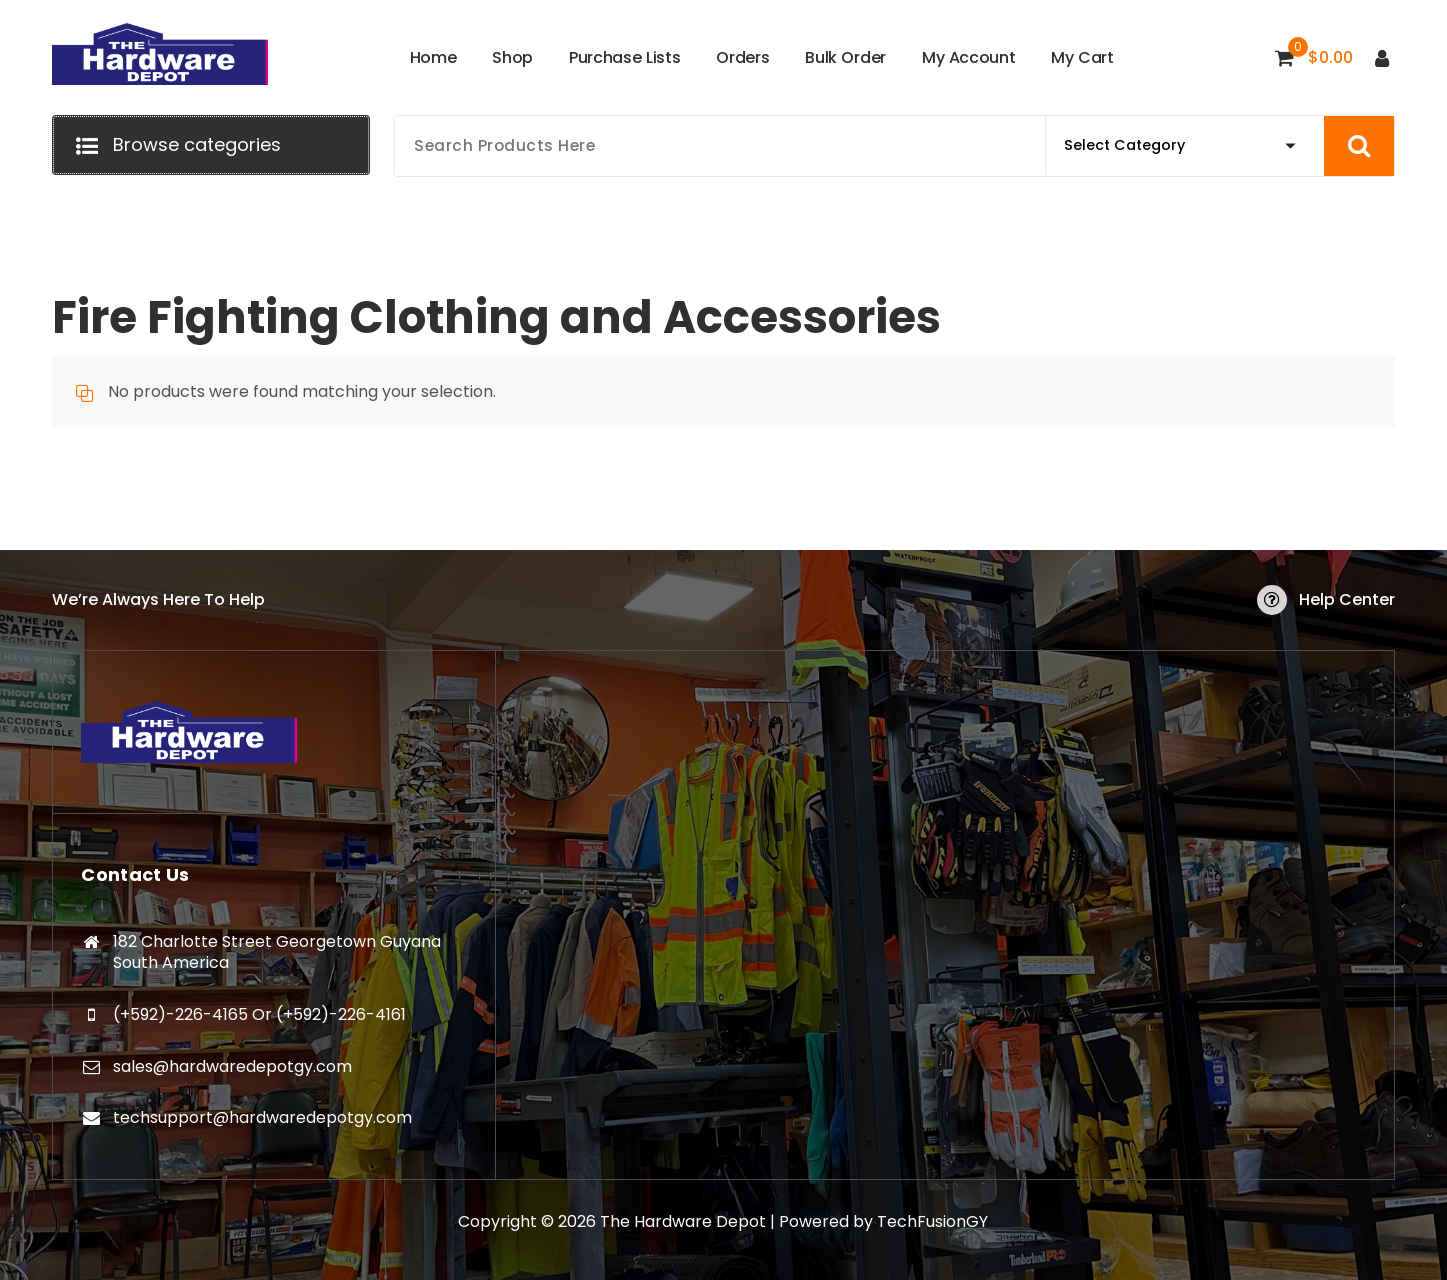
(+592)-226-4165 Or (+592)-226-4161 (259, 1014)
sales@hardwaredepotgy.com (232, 1066)
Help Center (1347, 599)
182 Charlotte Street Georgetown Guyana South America (277, 952)
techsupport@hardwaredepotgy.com (262, 1117)
